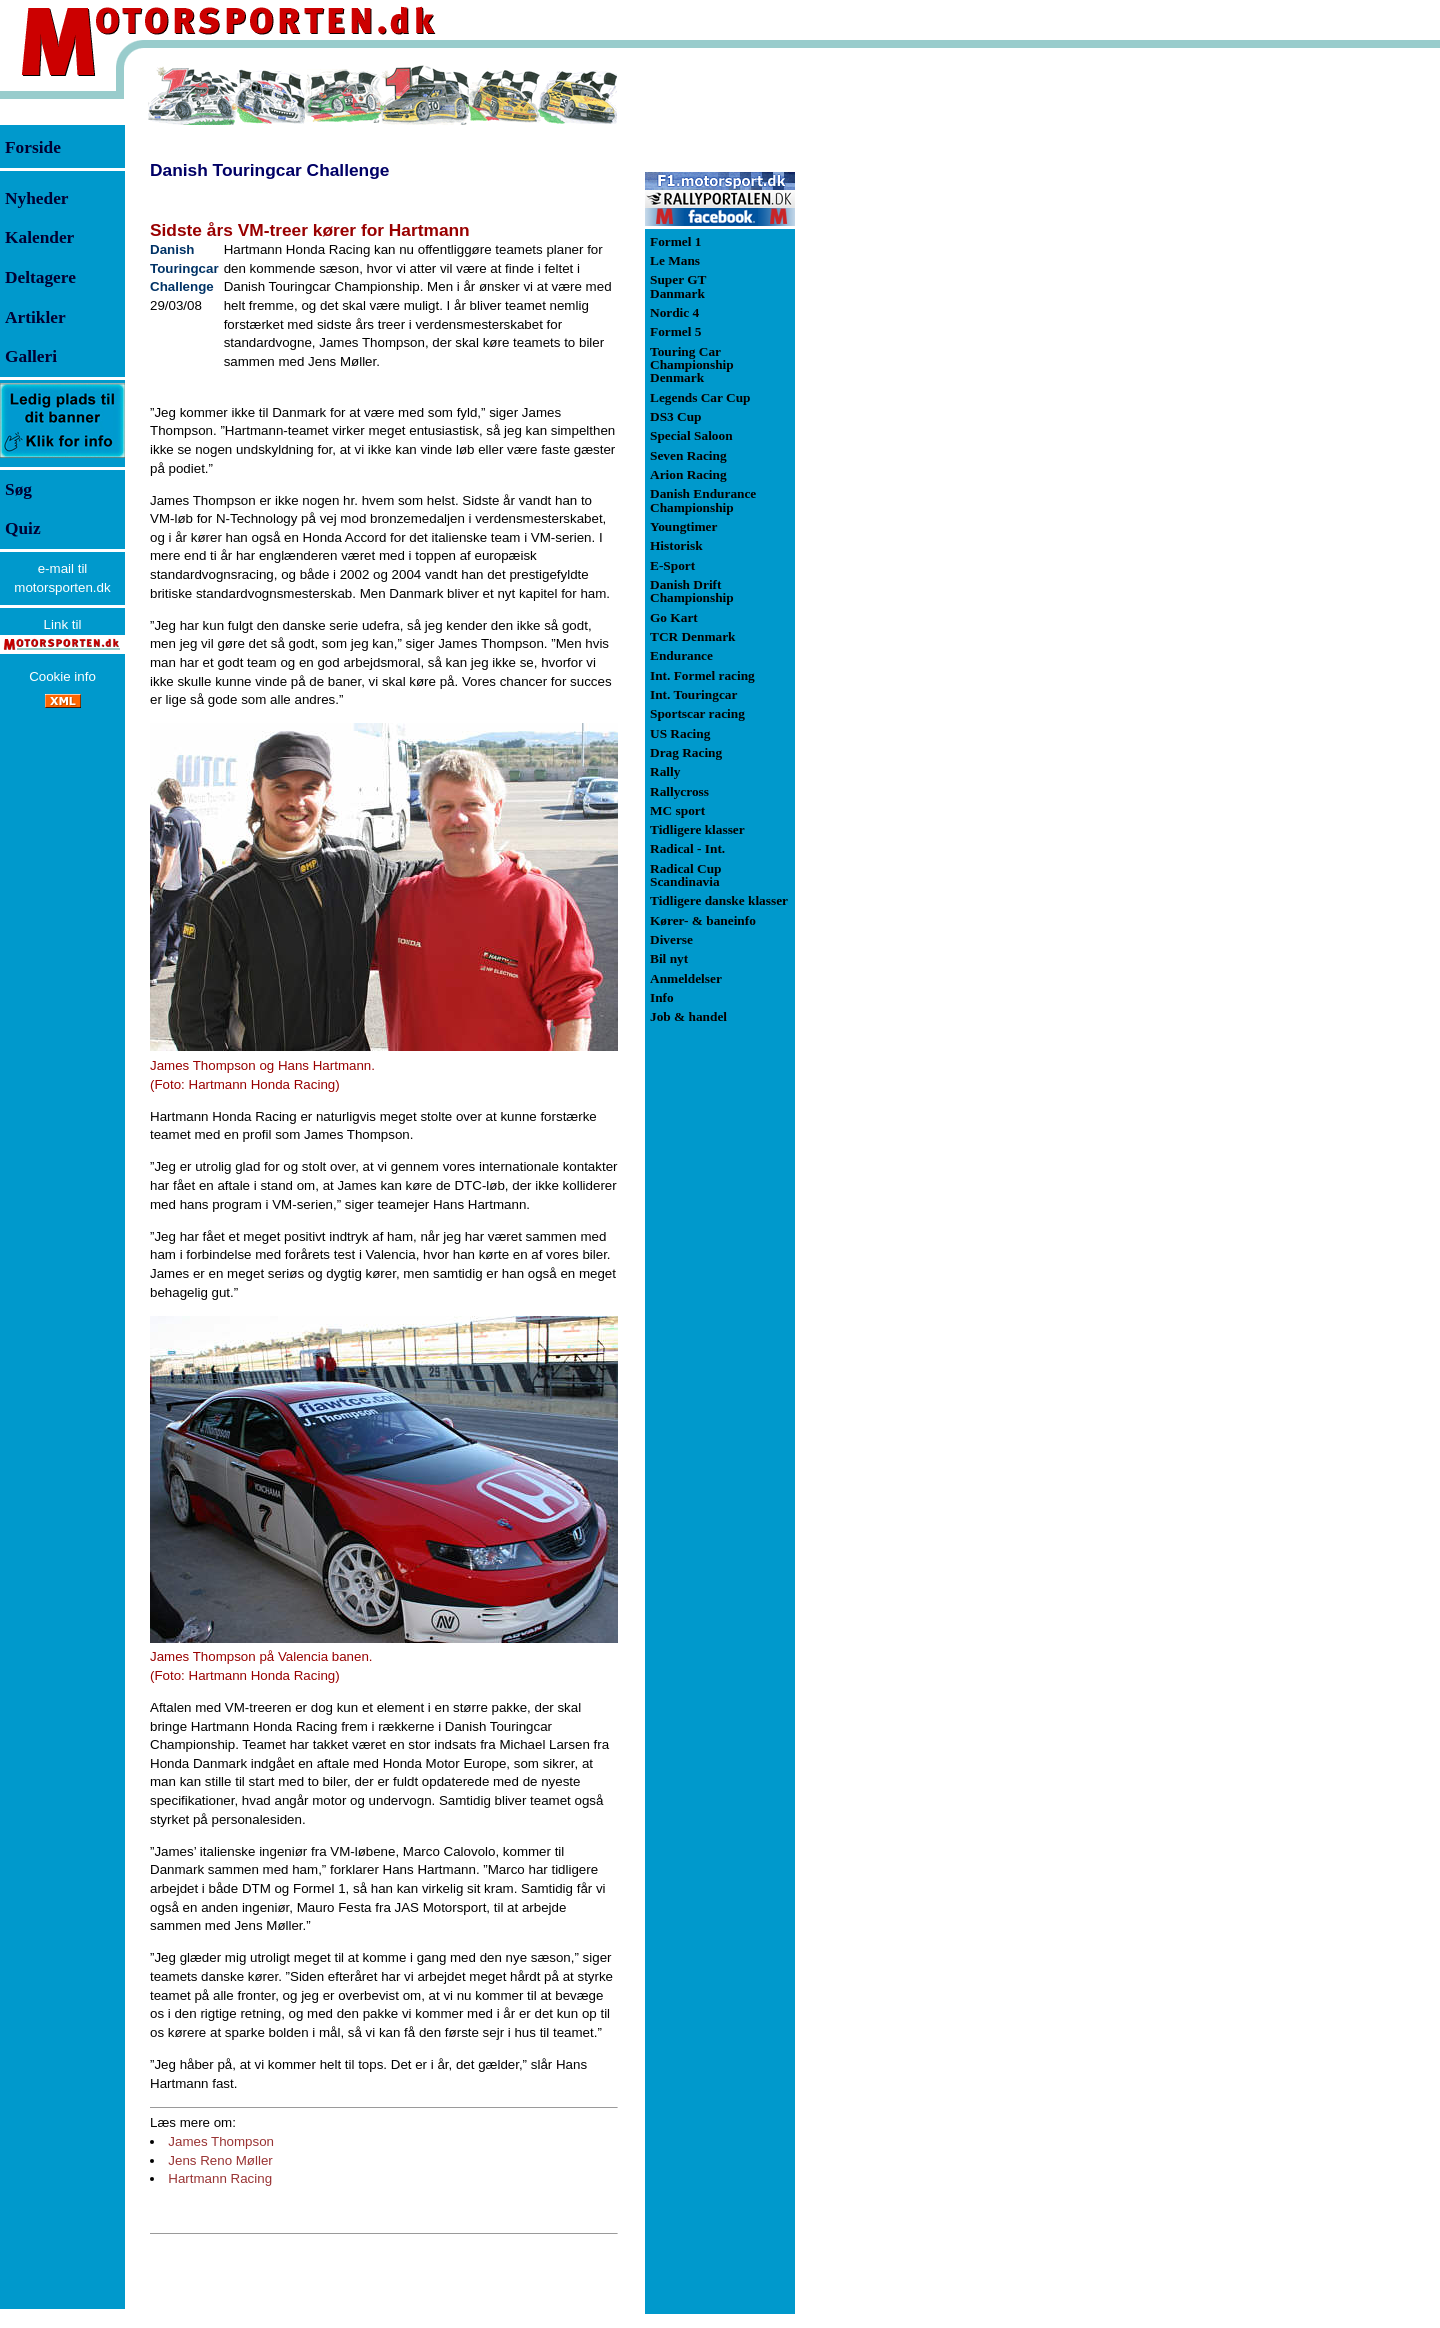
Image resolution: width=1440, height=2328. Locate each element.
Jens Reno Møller (220, 2160)
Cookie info (62, 676)
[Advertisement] (900, 364)
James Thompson (221, 2141)
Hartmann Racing (220, 2178)
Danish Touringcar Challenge (269, 170)
